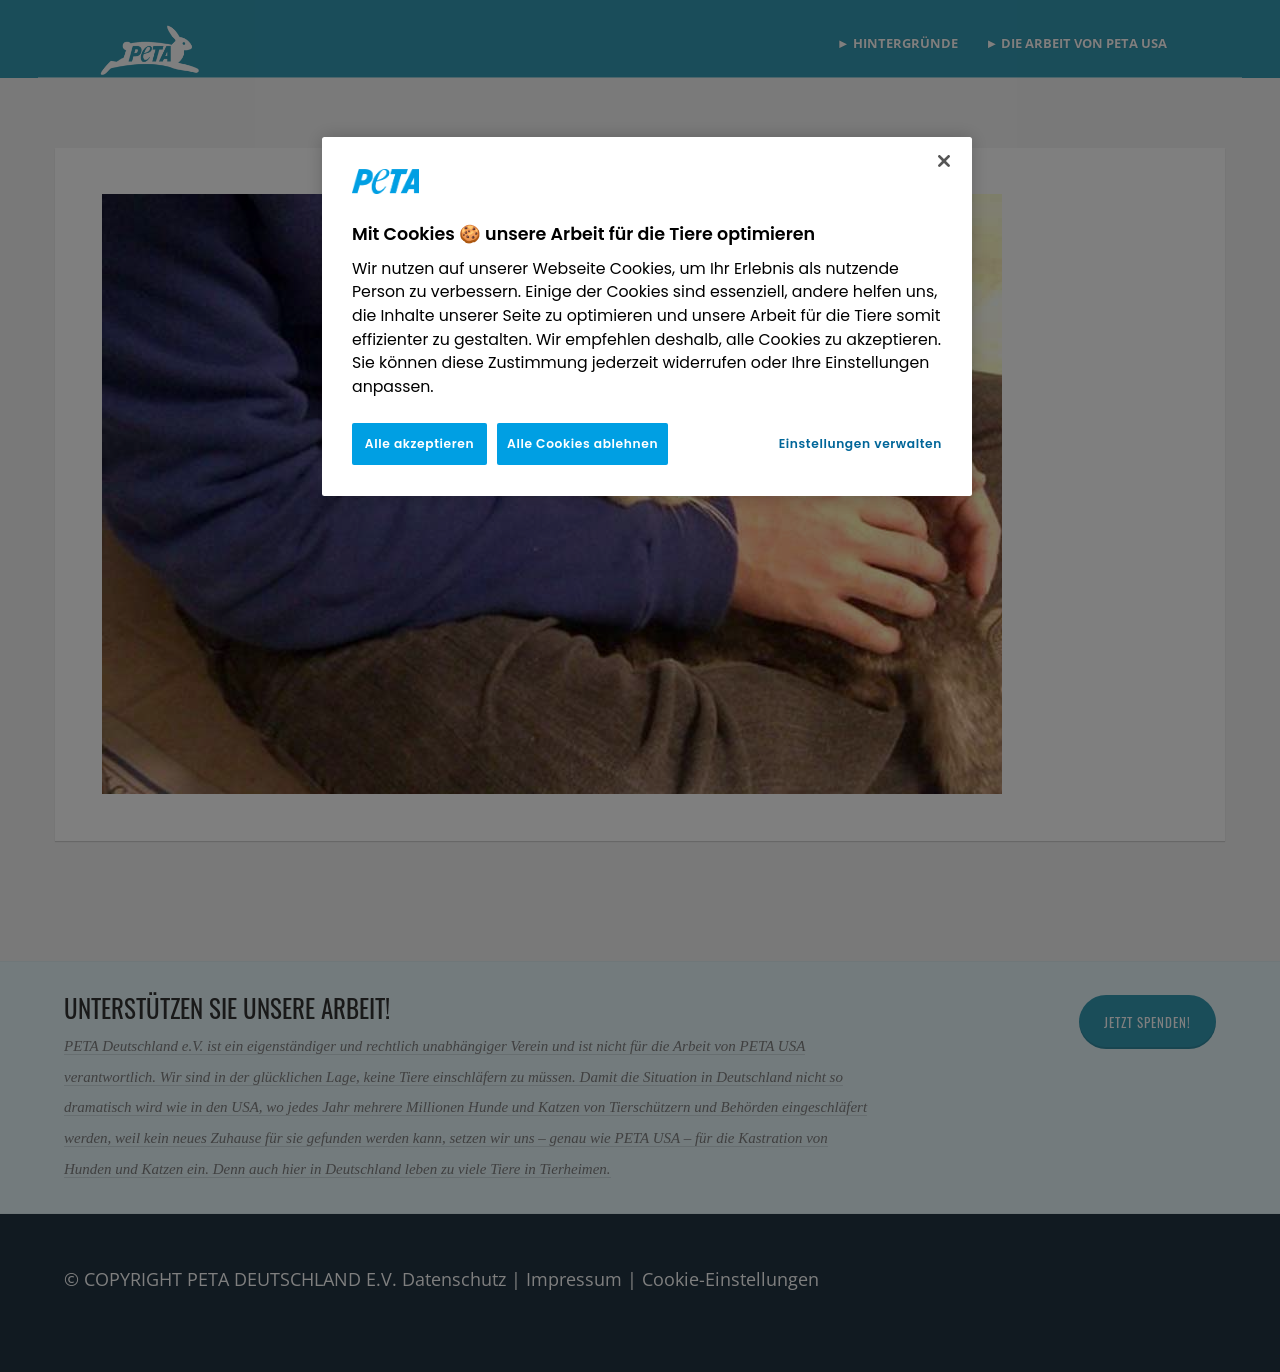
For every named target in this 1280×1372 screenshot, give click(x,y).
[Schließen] (944, 161)
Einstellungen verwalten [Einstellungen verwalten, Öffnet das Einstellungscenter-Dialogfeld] (860, 443)
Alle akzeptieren (419, 443)
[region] (647, 316)
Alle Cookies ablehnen (582, 443)
